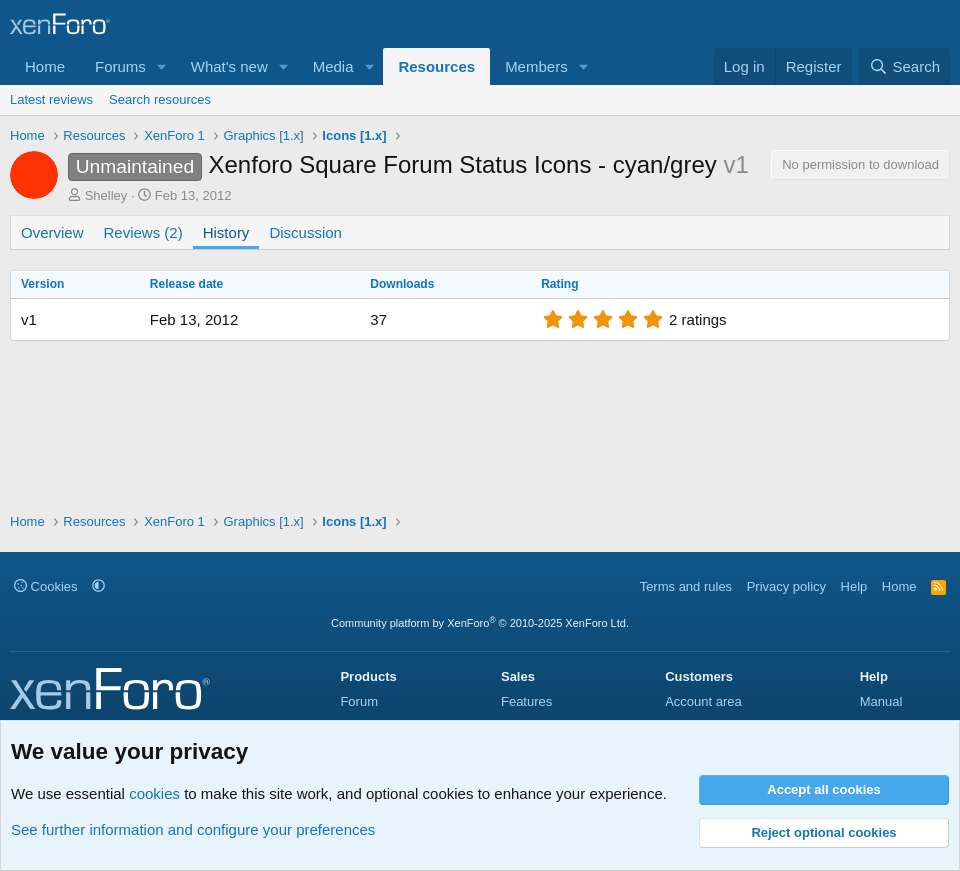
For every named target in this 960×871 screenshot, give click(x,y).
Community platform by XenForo (480, 623)
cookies (154, 793)
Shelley (106, 195)
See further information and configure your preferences (193, 829)
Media (333, 66)
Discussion (305, 232)
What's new (229, 66)
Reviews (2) (143, 232)
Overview (52, 232)
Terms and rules (686, 586)
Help (854, 586)
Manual (881, 701)
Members (536, 66)
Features (526, 701)
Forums (120, 66)
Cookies (46, 586)
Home (45, 66)
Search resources (160, 99)
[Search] (904, 66)
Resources (436, 66)
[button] (162, 66)
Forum (359, 701)
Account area (703, 701)
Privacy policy (786, 586)
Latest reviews (51, 99)
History (226, 232)
